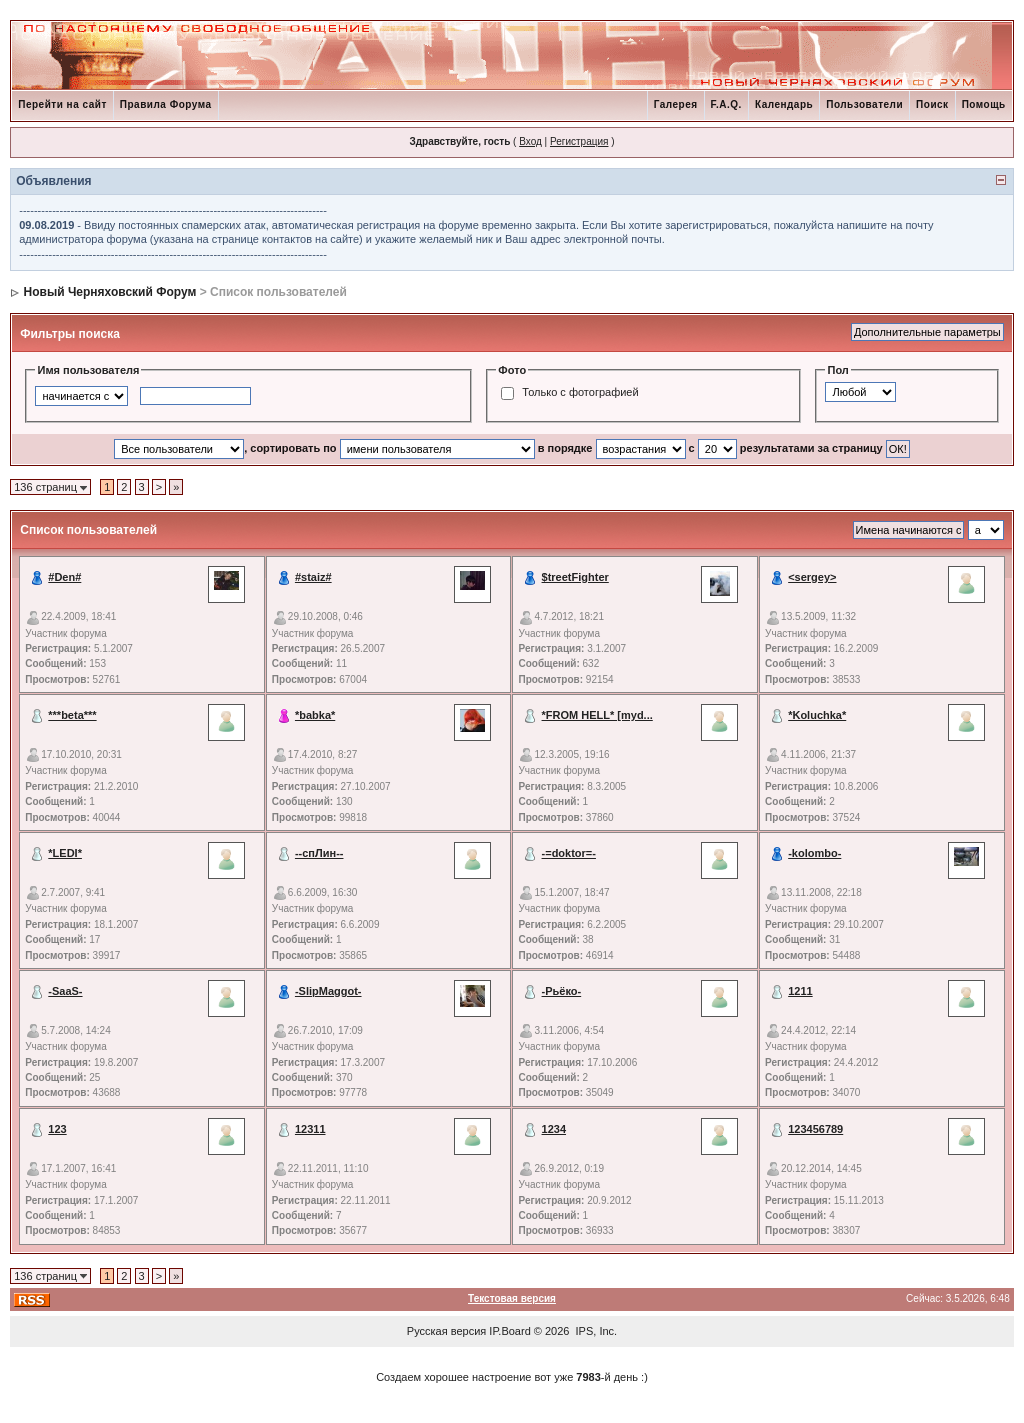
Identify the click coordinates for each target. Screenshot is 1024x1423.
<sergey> (812, 577)
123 (57, 1129)
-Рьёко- (562, 991)
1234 (554, 1129)
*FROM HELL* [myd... (597, 715)
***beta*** (72, 715)
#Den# (64, 577)
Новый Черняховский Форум (110, 292)
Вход (530, 141)
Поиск (932, 104)
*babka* (315, 715)
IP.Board (509, 1331)
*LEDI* (65, 853)
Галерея (676, 104)
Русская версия (446, 1331)
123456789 (815, 1129)
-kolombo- (814, 853)
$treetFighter (575, 577)
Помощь (984, 104)
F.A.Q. (726, 104)
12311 (310, 1129)
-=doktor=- (569, 853)
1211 (800, 991)
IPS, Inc (595, 1331)
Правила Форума (166, 104)
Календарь (784, 104)
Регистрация (579, 141)
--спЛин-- (319, 853)
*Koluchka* (817, 715)
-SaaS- (65, 991)
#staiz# (313, 577)
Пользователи (864, 104)
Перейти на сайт (62, 104)
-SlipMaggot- (328, 991)
